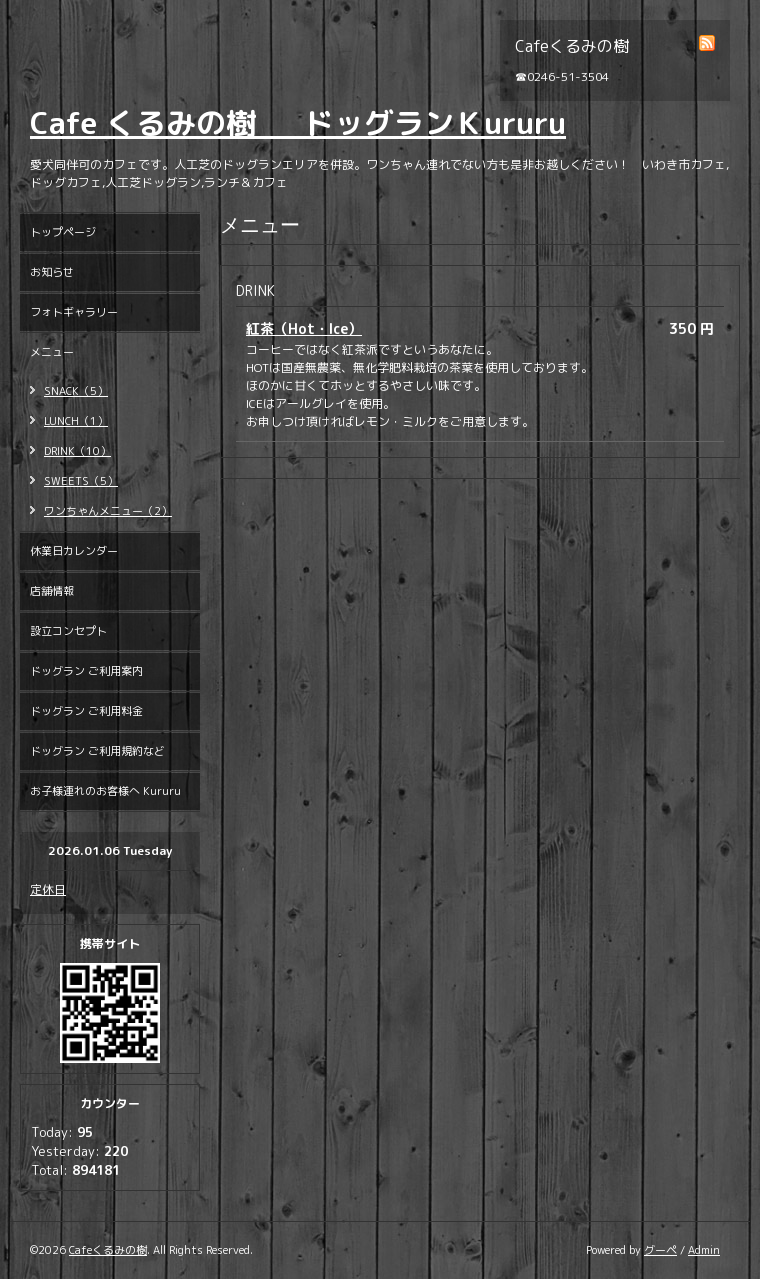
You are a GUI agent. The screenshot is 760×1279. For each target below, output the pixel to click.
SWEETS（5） (81, 481)
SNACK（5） (76, 391)
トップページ (63, 232)
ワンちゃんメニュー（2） (108, 511)
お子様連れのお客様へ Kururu (105, 791)
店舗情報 (52, 591)
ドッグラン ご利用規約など (97, 751)
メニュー (52, 352)
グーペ (660, 1250)
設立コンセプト (68, 631)
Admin (704, 1250)
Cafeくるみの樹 (108, 1250)
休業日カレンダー (74, 551)
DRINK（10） (77, 451)
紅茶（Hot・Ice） (304, 328)
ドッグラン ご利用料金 (86, 711)
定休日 (48, 889)
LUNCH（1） (76, 421)
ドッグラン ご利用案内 (86, 671)
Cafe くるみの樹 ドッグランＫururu (298, 123)
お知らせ (52, 272)
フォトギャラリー (74, 312)
